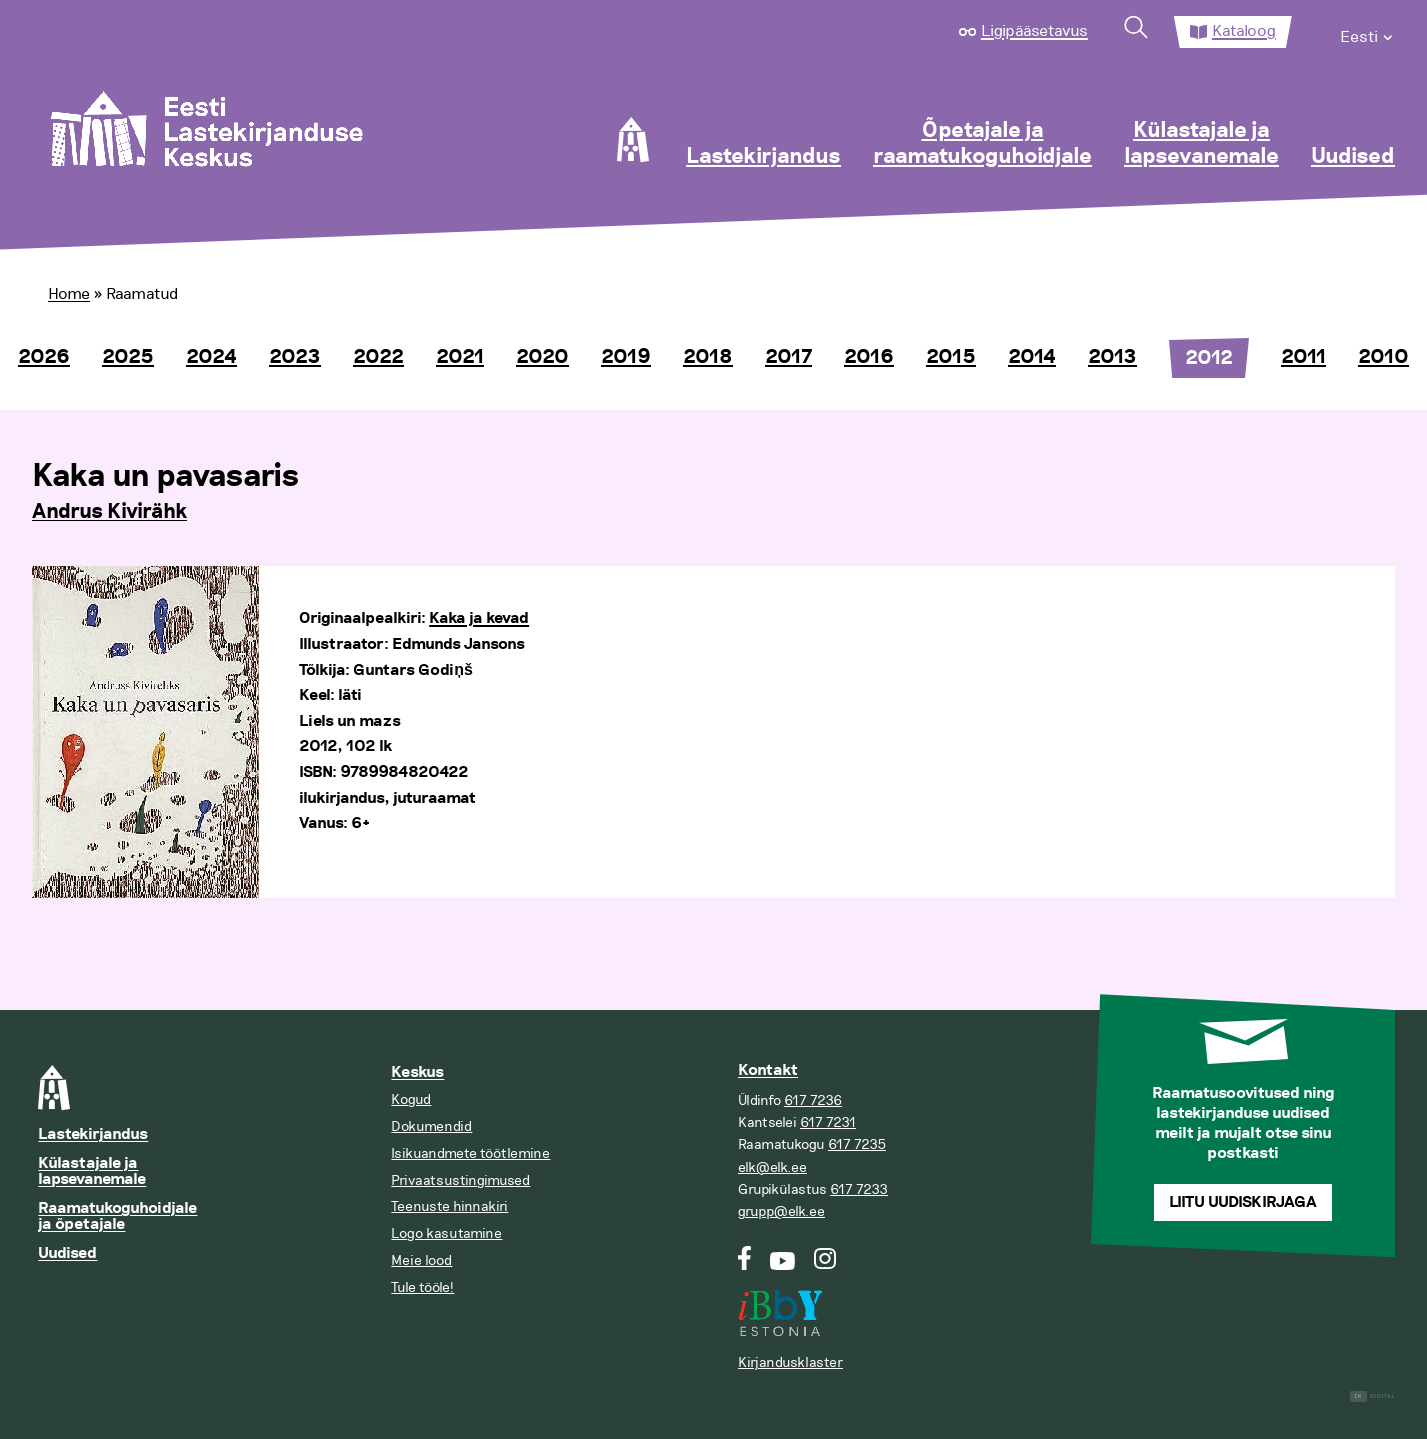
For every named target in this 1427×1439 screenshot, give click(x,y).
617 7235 (857, 1144)
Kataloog (1244, 31)
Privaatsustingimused (460, 1180)
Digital (1372, 1396)
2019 (626, 357)
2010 (1383, 357)
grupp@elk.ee (781, 1211)
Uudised (1353, 157)
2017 (788, 357)
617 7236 (813, 1100)
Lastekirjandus (763, 157)
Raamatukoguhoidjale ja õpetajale (117, 1216)
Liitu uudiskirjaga (1243, 1202)
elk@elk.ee (772, 1167)
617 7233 (859, 1189)
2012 (1209, 358)
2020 (542, 357)
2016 (869, 357)
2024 (211, 357)
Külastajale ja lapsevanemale (1201, 144)
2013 (1112, 357)
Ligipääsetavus (1034, 31)
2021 (460, 357)
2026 (44, 357)
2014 (1032, 357)
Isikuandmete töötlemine (470, 1153)
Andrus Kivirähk (109, 512)
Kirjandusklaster (790, 1362)
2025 (128, 357)
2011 (1303, 357)
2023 (295, 357)
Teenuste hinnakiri (449, 1206)
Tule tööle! (422, 1287)
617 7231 (828, 1122)
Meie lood (421, 1260)
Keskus (417, 1072)
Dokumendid (431, 1126)
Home (69, 294)
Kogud (411, 1099)
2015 (951, 357)
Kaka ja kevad (479, 618)
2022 (378, 357)
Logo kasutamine (446, 1233)
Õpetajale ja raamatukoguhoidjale (982, 144)
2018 (708, 357)
